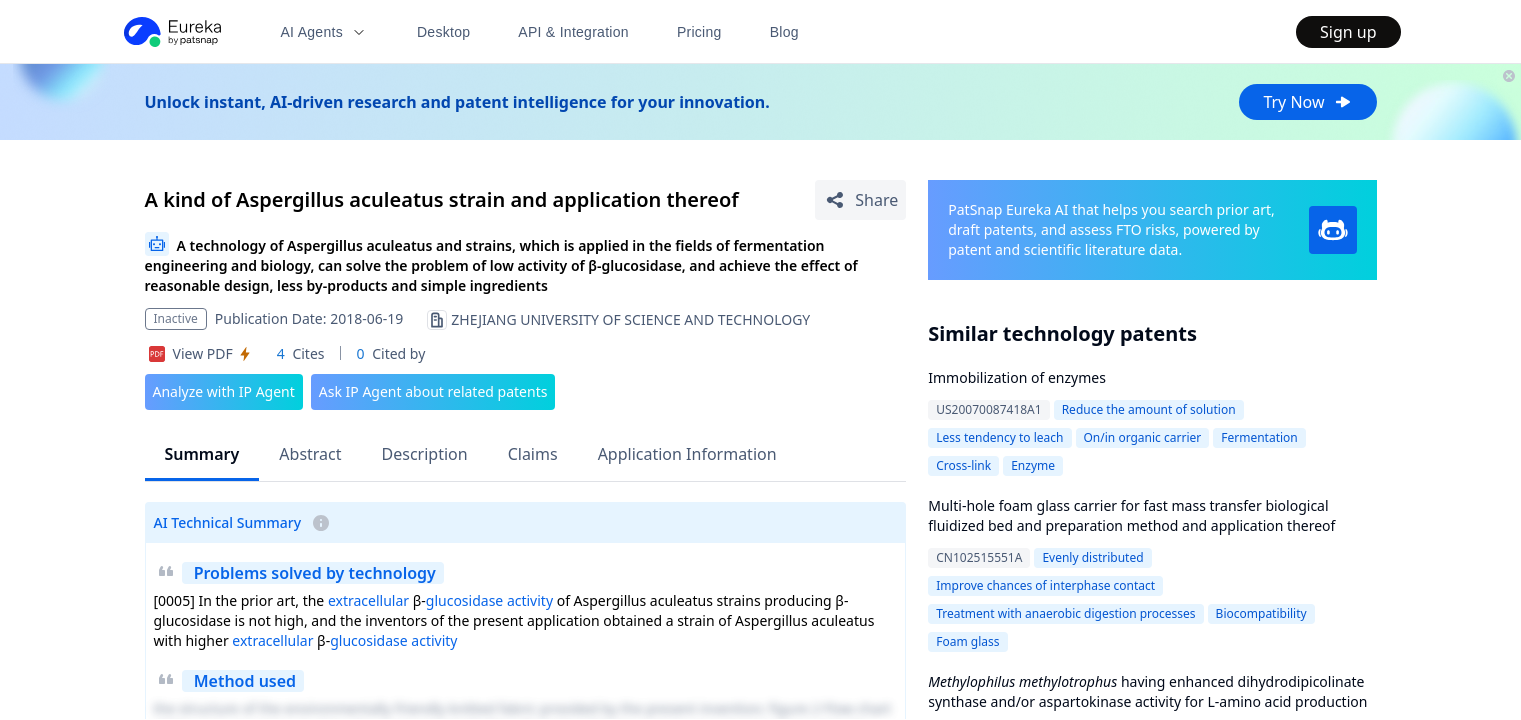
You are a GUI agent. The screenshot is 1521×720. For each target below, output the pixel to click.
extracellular (368, 600)
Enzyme (1033, 465)
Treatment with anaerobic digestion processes (1065, 613)
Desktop (443, 32)
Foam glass (967, 641)
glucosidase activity (489, 600)
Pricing (699, 32)
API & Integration (573, 32)
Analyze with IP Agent (224, 391)
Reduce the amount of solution (1149, 409)
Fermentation (1259, 437)
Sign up (1348, 32)
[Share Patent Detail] (860, 200)
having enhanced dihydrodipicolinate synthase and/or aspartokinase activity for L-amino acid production (1147, 691)
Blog (784, 32)
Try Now (1307, 102)
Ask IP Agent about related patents (433, 391)
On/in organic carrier (1143, 437)
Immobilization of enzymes (1017, 377)
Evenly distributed (1092, 557)
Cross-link (963, 465)
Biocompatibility (1261, 613)
